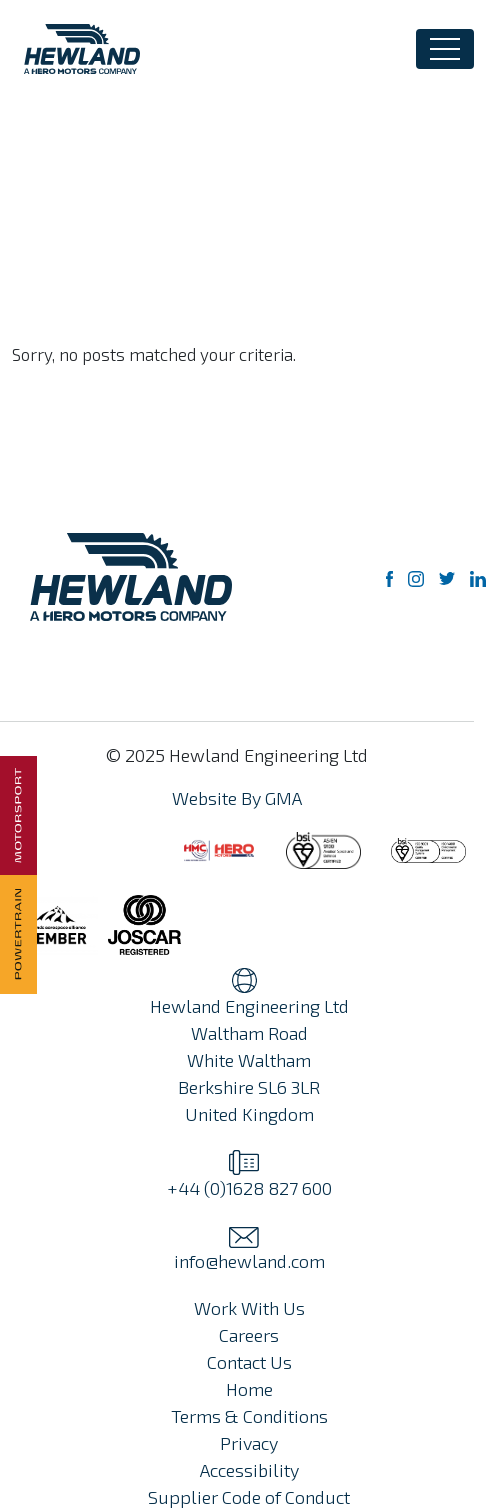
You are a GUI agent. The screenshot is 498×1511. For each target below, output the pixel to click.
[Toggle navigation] (445, 49)
